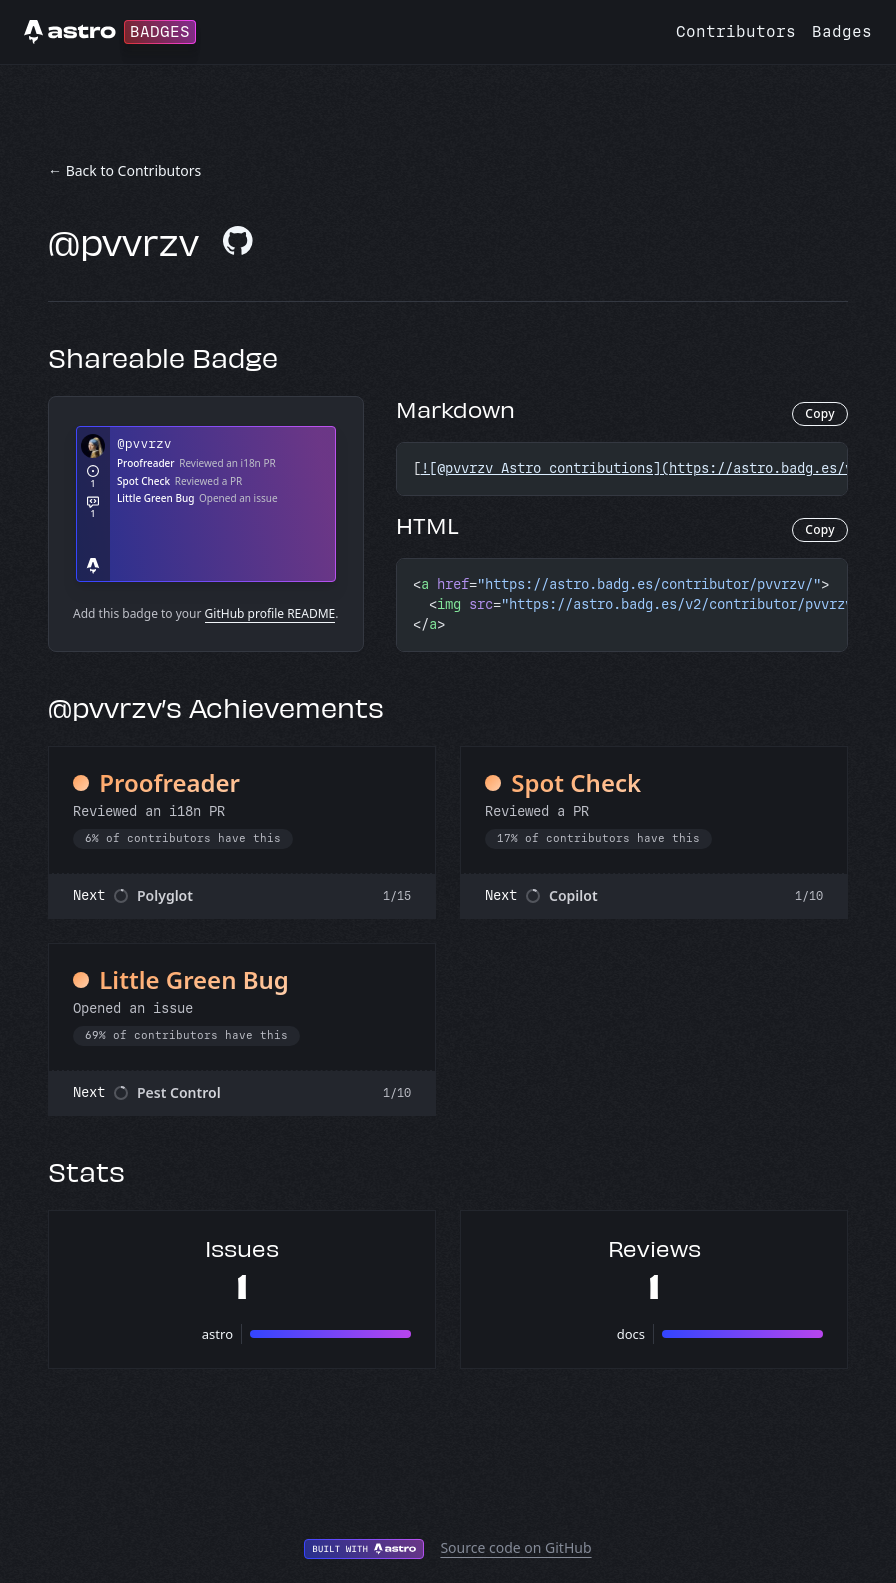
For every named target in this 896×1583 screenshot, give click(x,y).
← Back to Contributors (124, 170)
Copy (820, 413)
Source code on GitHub (515, 1547)
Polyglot (165, 895)
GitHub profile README (270, 613)
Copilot (573, 895)
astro (217, 1334)
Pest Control (179, 1092)
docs (631, 1334)
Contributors (736, 31)
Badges (842, 31)
